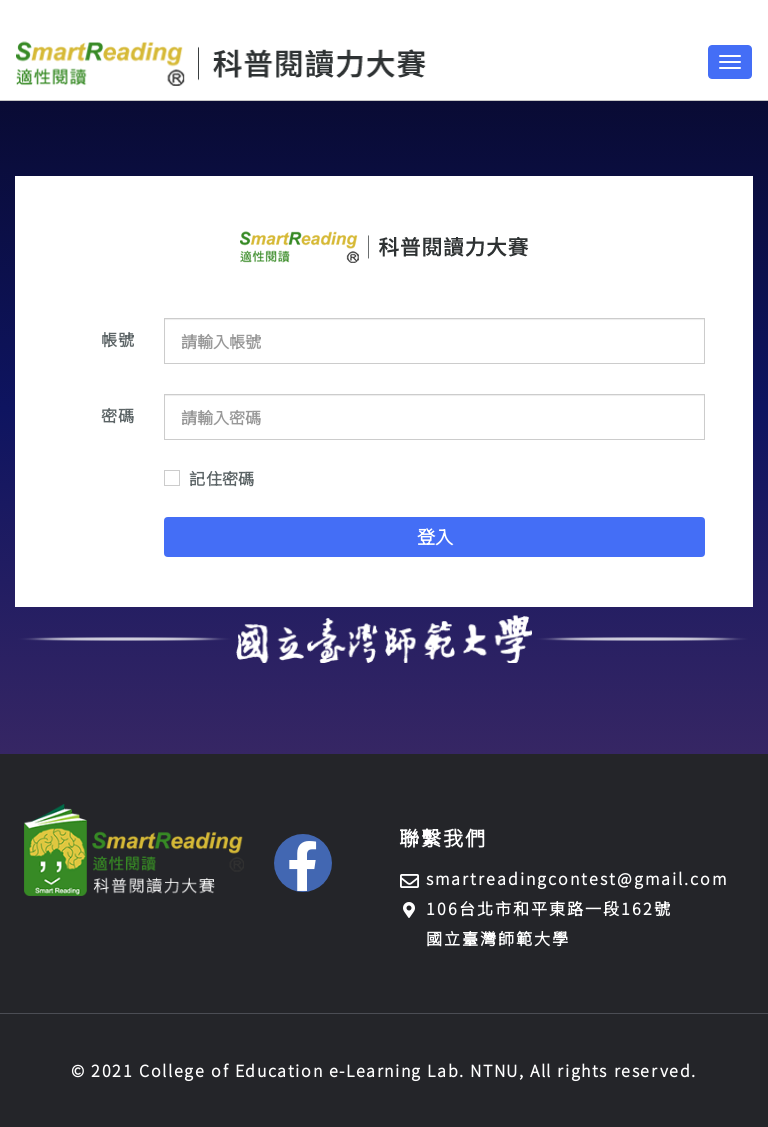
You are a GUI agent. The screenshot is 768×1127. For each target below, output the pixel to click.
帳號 (117, 339)
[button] (303, 863)
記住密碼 (222, 478)
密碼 (117, 415)
